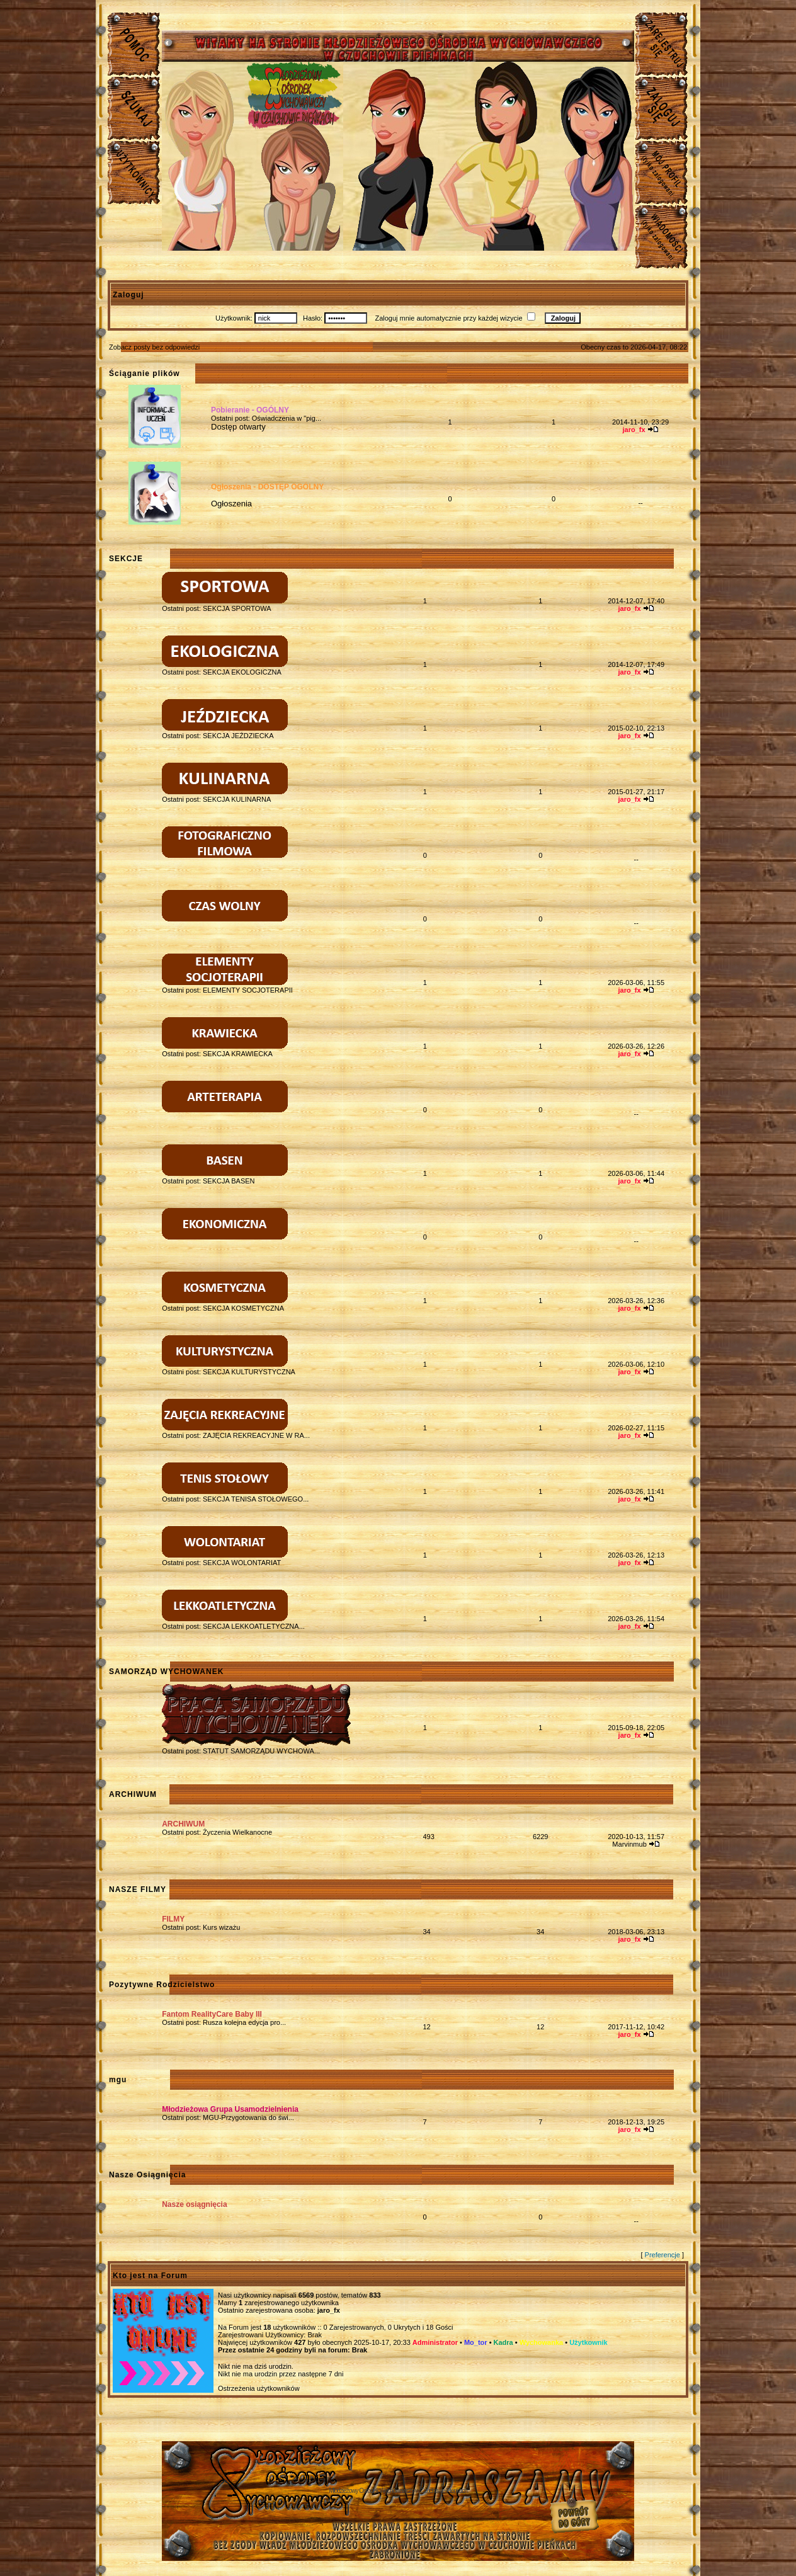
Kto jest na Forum (150, 2275)
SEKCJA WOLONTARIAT (242, 1562)
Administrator (435, 2342)
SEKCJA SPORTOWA (237, 608)
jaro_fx (328, 2310)
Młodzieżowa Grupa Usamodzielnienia (230, 2109)
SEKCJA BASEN (229, 1181)
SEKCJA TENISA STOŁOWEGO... (256, 1499)
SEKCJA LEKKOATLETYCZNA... (254, 1626)
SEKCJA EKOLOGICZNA (242, 672)
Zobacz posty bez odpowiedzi (154, 347)
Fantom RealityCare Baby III (212, 2014)
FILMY (173, 1919)
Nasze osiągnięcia (194, 2204)
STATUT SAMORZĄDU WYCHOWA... (261, 1751)
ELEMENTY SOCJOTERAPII (248, 990)
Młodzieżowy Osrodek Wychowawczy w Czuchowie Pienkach (398, 2490)
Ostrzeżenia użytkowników (259, 2388)
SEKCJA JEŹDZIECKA (238, 735)
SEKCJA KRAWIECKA (238, 1053)
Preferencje (662, 2255)
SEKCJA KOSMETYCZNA (243, 1308)
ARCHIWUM (183, 1824)
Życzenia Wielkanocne (237, 1832)
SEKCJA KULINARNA (237, 799)
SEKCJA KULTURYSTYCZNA (249, 1372)
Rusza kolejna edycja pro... (244, 2022)
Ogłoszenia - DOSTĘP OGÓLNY (267, 486)
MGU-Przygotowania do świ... (248, 2117)
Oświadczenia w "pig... (286, 418)
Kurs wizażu (221, 1927)
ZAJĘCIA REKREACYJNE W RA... (256, 1435)
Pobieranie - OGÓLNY (250, 410)
